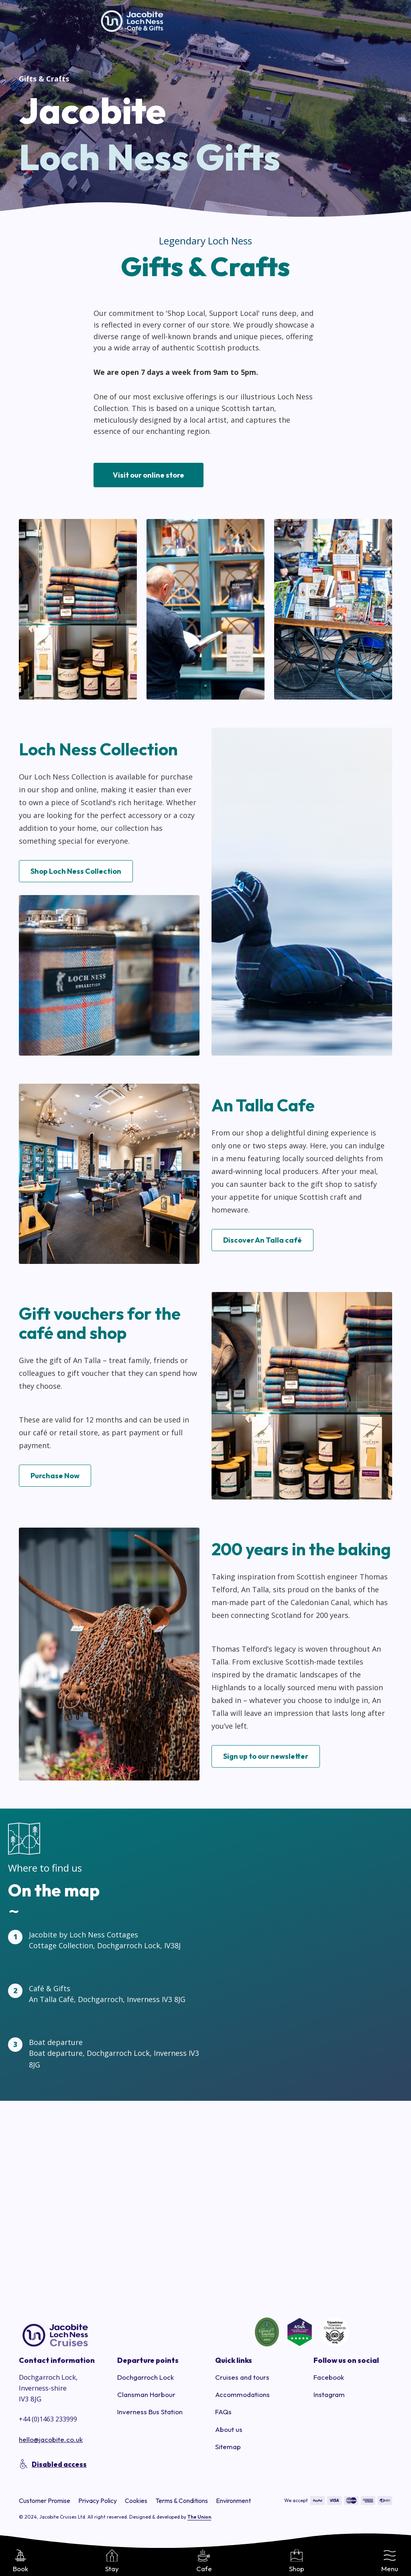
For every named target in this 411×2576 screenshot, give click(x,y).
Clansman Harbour (146, 2397)
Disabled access (59, 2467)
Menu (389, 2561)
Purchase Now (55, 1478)
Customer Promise (44, 2503)
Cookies (136, 2503)
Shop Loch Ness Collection (76, 874)
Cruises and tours (242, 2380)
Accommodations (242, 2397)
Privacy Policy (97, 2503)
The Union (199, 2520)
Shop (296, 2561)
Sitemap (228, 2449)
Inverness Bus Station (150, 2415)
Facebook (328, 2380)
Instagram (329, 2397)
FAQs (223, 2415)
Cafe (204, 2561)
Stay (112, 2561)
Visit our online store (148, 475)
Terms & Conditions (181, 2503)
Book (20, 2561)
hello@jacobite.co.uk (51, 2442)
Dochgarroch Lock (145, 2380)
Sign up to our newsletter (265, 1759)
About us (228, 2432)
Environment (233, 2503)
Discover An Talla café (262, 1243)
